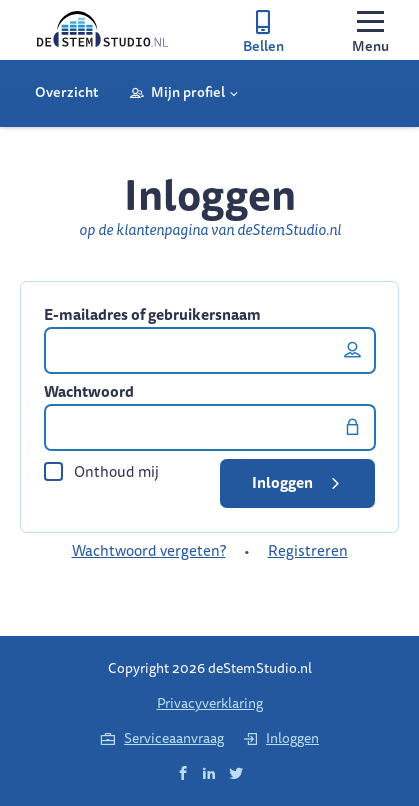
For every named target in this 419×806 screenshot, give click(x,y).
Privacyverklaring (210, 703)
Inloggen (299, 482)
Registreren (308, 550)
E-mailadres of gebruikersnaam (152, 315)
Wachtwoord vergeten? (149, 550)
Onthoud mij (101, 471)
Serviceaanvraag (162, 738)
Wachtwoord (89, 392)
